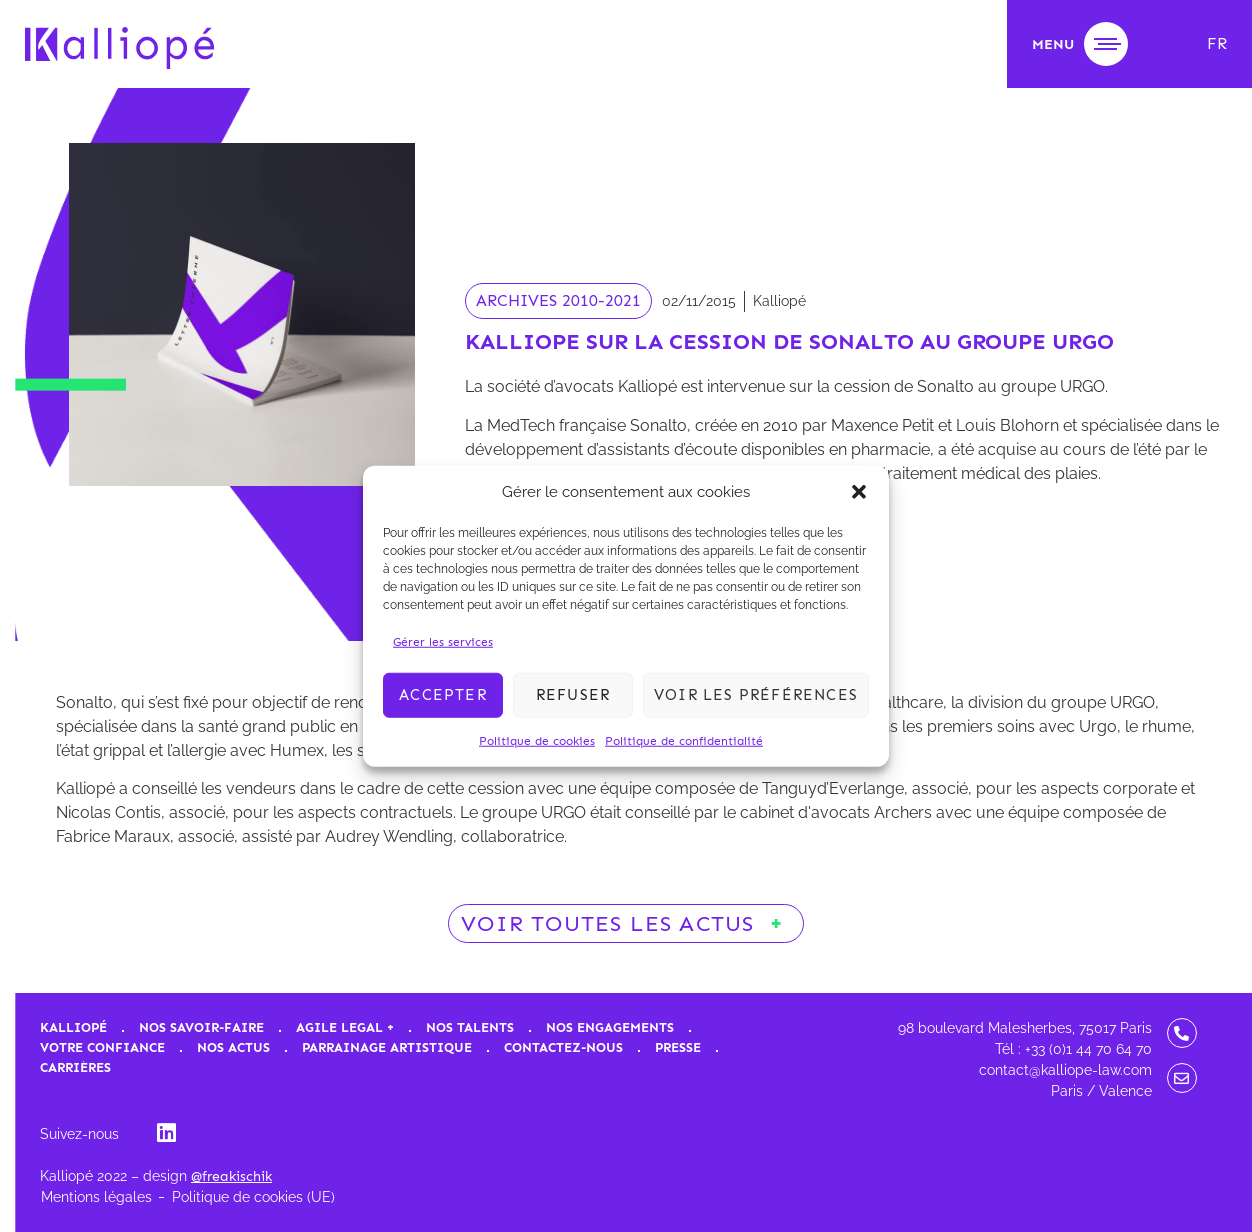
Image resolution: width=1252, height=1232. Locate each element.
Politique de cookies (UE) (253, 1197)
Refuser (573, 695)
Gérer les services (443, 641)
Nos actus (233, 1047)
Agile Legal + (345, 1027)
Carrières (75, 1067)
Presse (678, 1047)
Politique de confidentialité (684, 740)
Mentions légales (96, 1197)
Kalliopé (73, 1027)
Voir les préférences (756, 695)
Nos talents (470, 1027)
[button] (859, 492)
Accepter (443, 695)
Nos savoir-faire (201, 1027)
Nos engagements (610, 1027)
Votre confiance (102, 1047)
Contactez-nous (563, 1047)
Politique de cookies (537, 740)
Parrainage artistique (387, 1047)
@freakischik (231, 1176)
